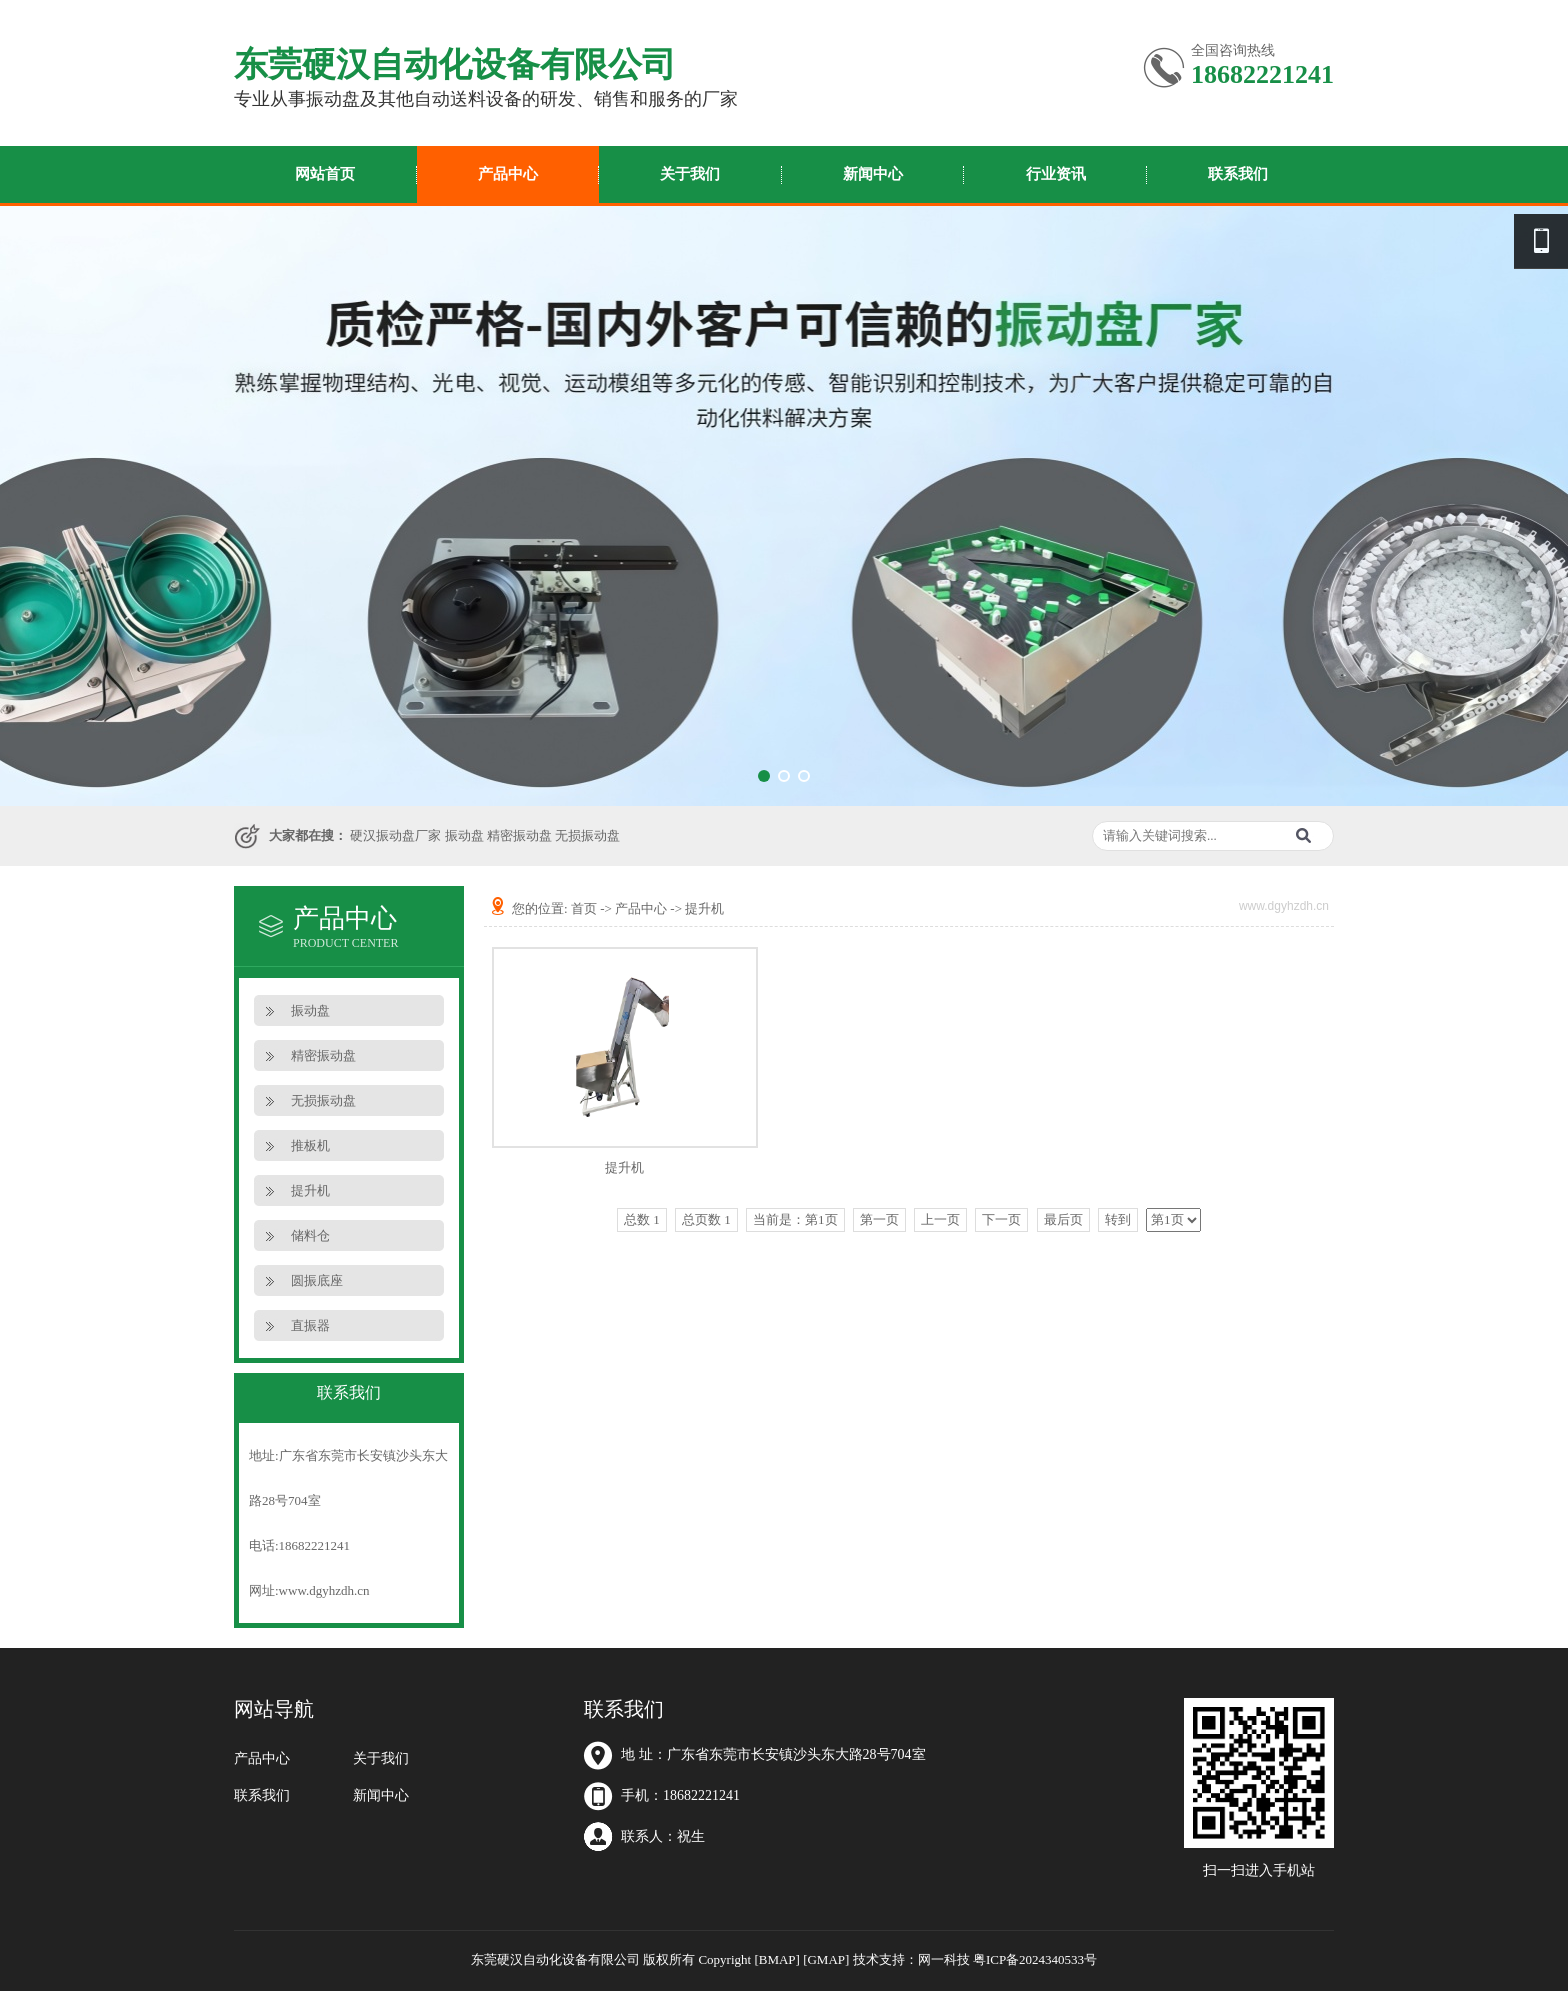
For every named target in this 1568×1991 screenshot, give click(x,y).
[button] (764, 776)
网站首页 (325, 174)
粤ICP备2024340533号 (1035, 1959)
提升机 (310, 1190)
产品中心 (508, 174)
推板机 (310, 1145)
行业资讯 (1056, 174)
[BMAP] (777, 1959)
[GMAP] (826, 1959)
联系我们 (1238, 174)
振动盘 (464, 835)
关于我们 (690, 174)
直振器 (310, 1325)
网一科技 (944, 1959)
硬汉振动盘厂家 (395, 835)
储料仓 (310, 1235)
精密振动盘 (519, 835)
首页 (584, 908)
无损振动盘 (587, 835)
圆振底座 (317, 1280)
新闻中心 (873, 174)
